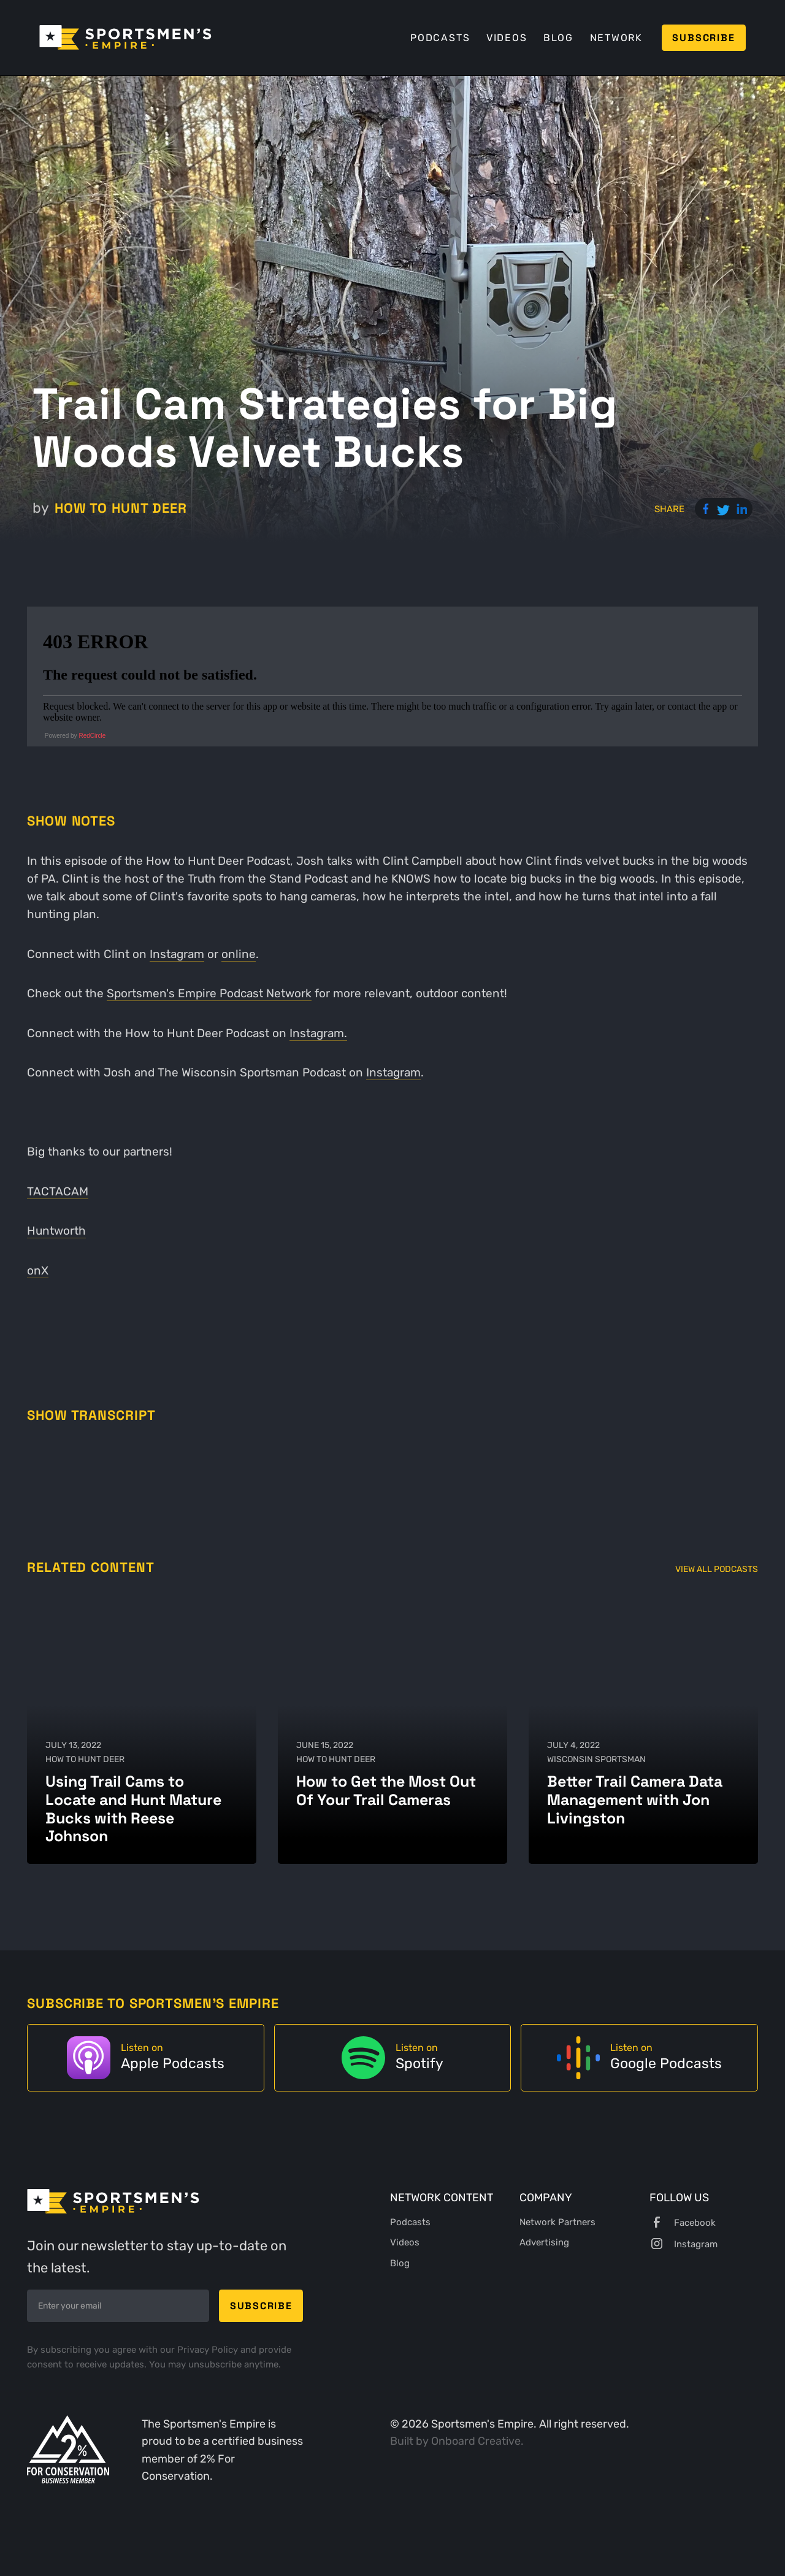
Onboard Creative (476, 2440)
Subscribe (703, 37)
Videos (506, 38)
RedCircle (91, 735)
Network (616, 38)
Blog (558, 38)
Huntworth (56, 1231)
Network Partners (557, 2222)
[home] (125, 37)
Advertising (544, 2242)
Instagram (177, 954)
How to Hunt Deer (121, 507)
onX (37, 1270)
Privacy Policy (208, 2349)
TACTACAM (57, 1191)
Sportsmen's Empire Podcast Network (209, 993)
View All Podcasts (716, 1569)
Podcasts (440, 38)
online (238, 954)
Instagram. (318, 1033)
